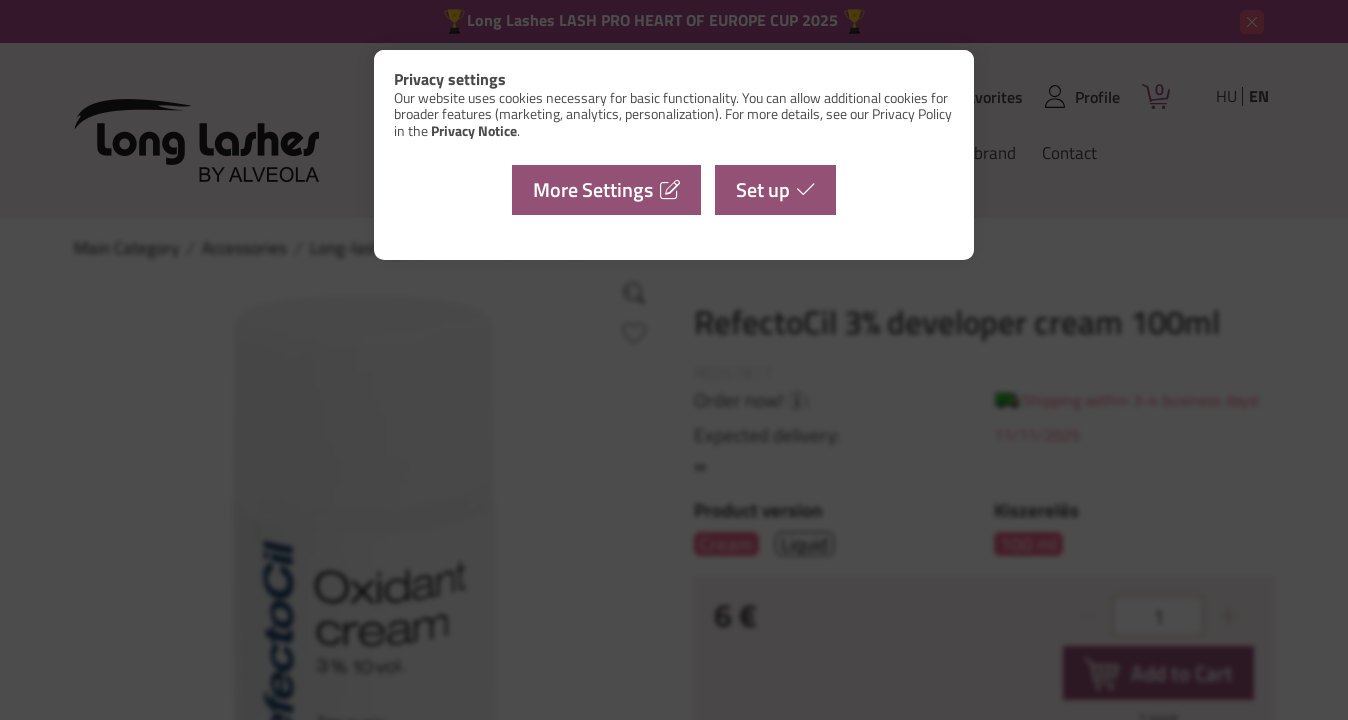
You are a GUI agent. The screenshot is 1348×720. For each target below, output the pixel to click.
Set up (763, 189)
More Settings (593, 189)
